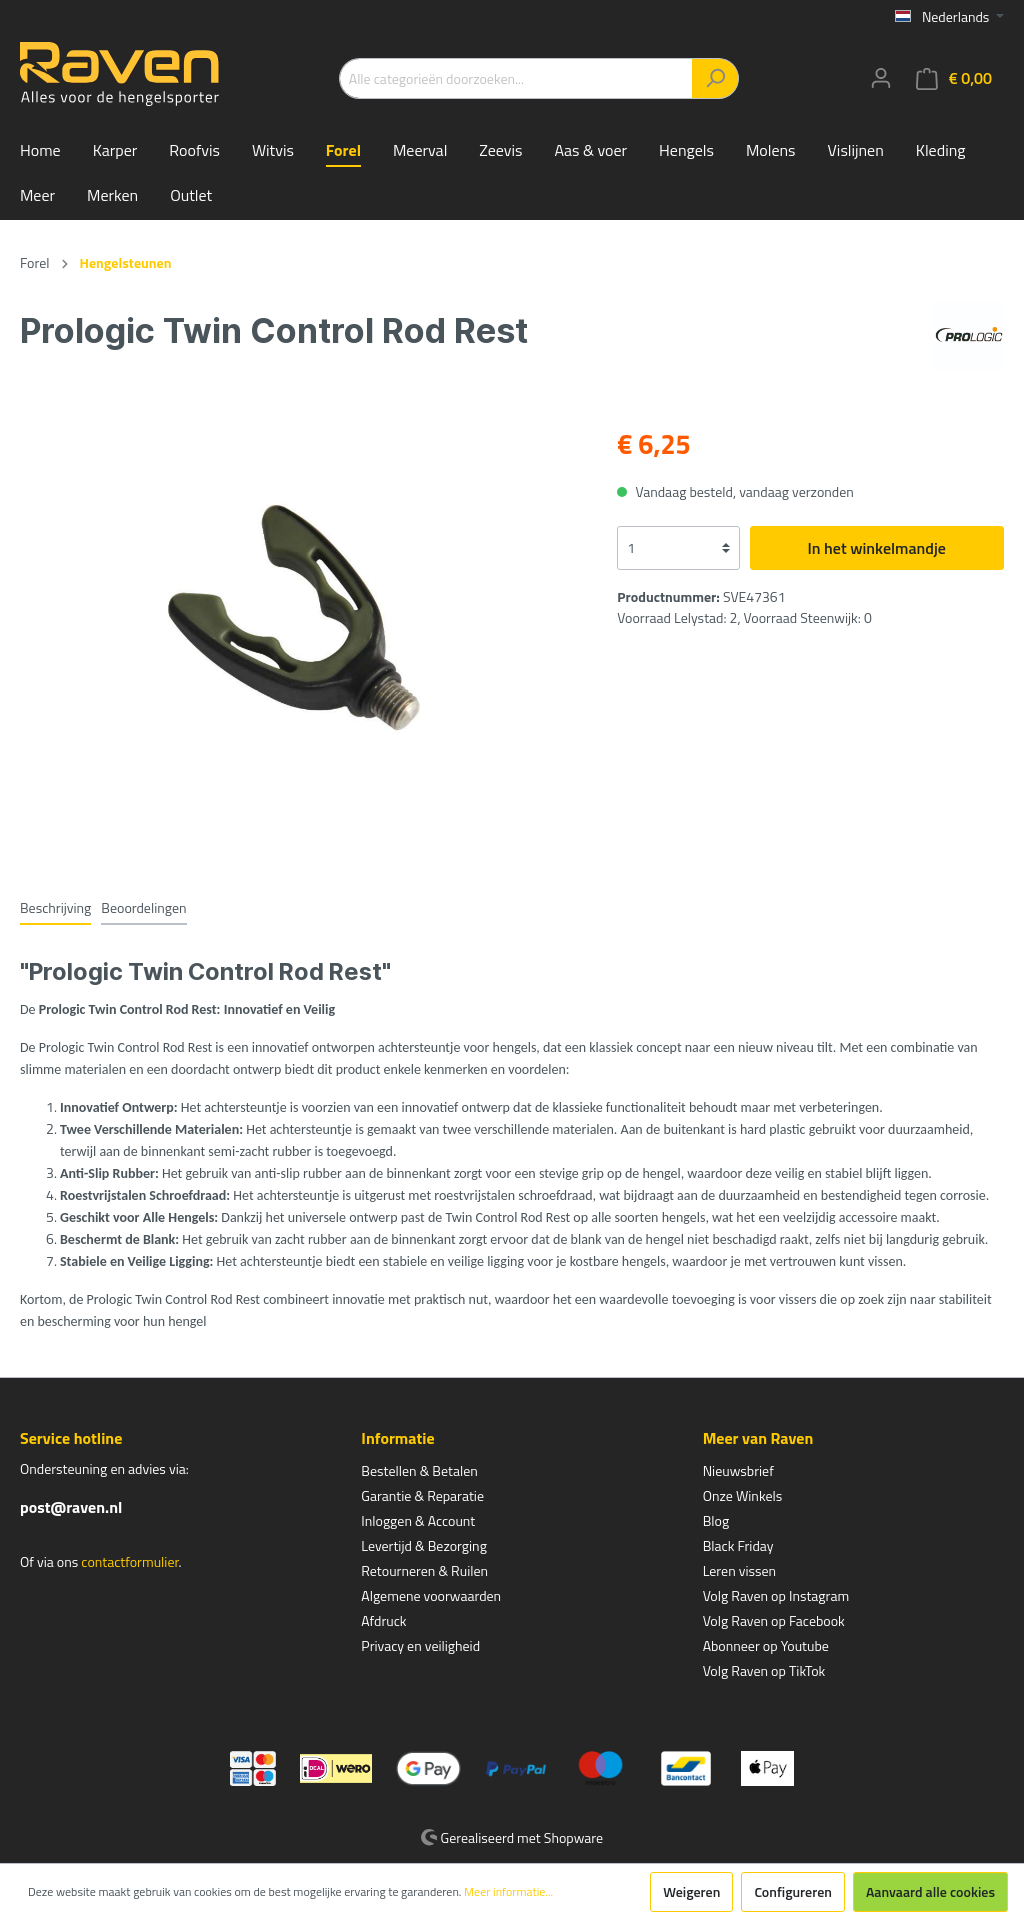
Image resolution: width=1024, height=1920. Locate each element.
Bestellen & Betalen (419, 1470)
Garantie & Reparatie (422, 1495)
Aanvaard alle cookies (930, 1891)
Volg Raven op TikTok (764, 1670)
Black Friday (738, 1545)
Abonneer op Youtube (766, 1645)
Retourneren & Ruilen (424, 1570)
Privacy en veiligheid (420, 1645)
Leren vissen (740, 1570)
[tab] (55, 907)
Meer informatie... (508, 1892)
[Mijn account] (881, 78)
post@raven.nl (71, 1507)
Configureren (793, 1891)
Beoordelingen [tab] (143, 907)
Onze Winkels (743, 1495)
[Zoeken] (715, 78)
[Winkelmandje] (954, 78)
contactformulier (129, 1561)
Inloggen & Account (418, 1520)
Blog (716, 1520)
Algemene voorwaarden (431, 1595)
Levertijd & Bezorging (424, 1545)
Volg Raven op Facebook (774, 1620)
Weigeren (691, 1891)
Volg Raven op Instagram (776, 1595)
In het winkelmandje (877, 548)
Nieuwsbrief (738, 1470)
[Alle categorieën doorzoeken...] (516, 78)
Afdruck (383, 1620)
